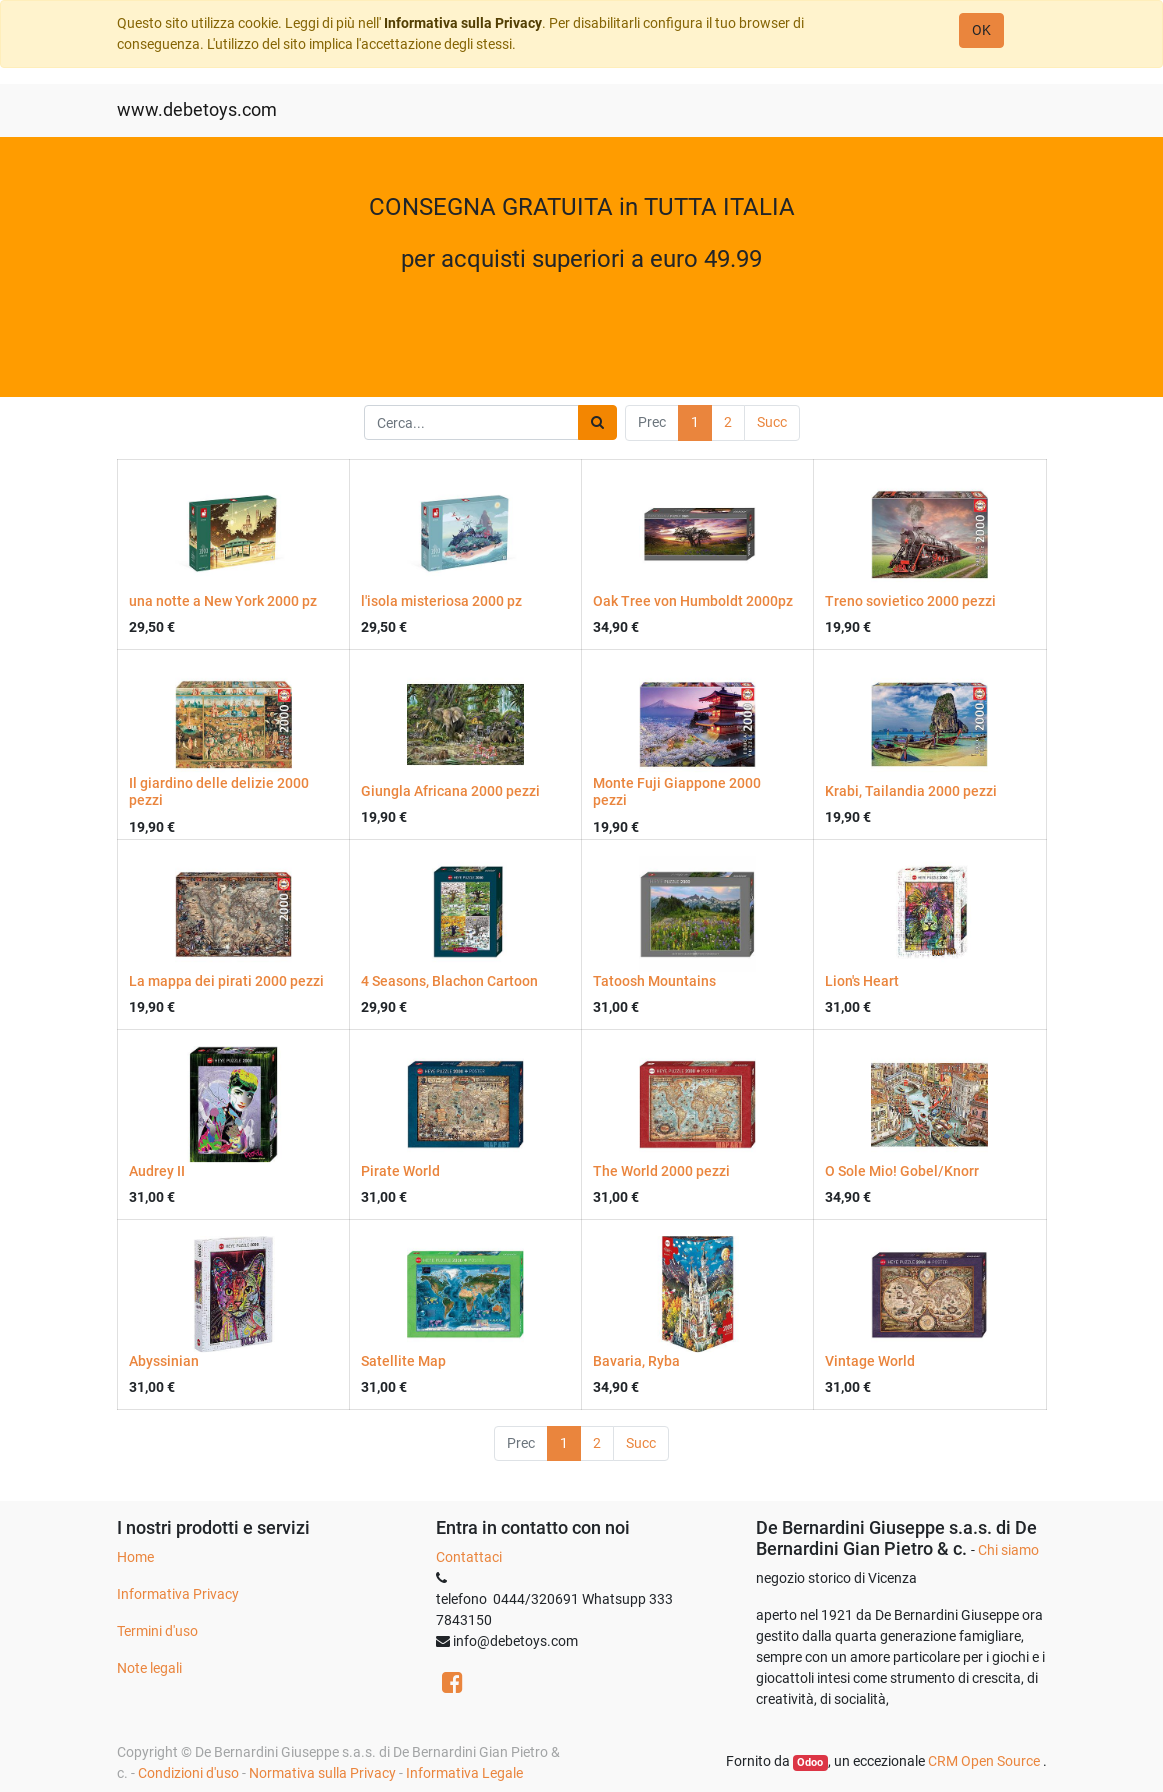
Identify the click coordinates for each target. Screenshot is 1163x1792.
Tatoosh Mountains (654, 981)
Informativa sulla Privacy (463, 23)
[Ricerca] (597, 422)
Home (135, 1557)
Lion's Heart (862, 981)
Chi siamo (1008, 1550)
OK (981, 30)
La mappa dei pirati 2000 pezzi (226, 981)
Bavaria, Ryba (636, 1361)
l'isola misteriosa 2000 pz (441, 601)
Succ (772, 422)
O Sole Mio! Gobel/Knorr (902, 1171)
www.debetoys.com (197, 110)
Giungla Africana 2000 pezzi (450, 791)
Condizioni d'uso (188, 1773)
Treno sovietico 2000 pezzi (910, 601)
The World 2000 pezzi (661, 1171)
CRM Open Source (985, 1761)
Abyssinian (164, 1361)
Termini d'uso (157, 1631)
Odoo (810, 1762)
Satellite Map (403, 1361)
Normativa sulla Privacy (322, 1773)
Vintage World (870, 1361)
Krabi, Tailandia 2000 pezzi (911, 791)
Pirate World (400, 1171)
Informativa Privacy (178, 1594)
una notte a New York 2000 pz (223, 601)
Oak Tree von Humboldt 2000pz (693, 601)
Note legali (149, 1668)
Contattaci (469, 1557)
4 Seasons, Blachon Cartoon (449, 981)
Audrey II (157, 1171)
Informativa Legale (464, 1773)
